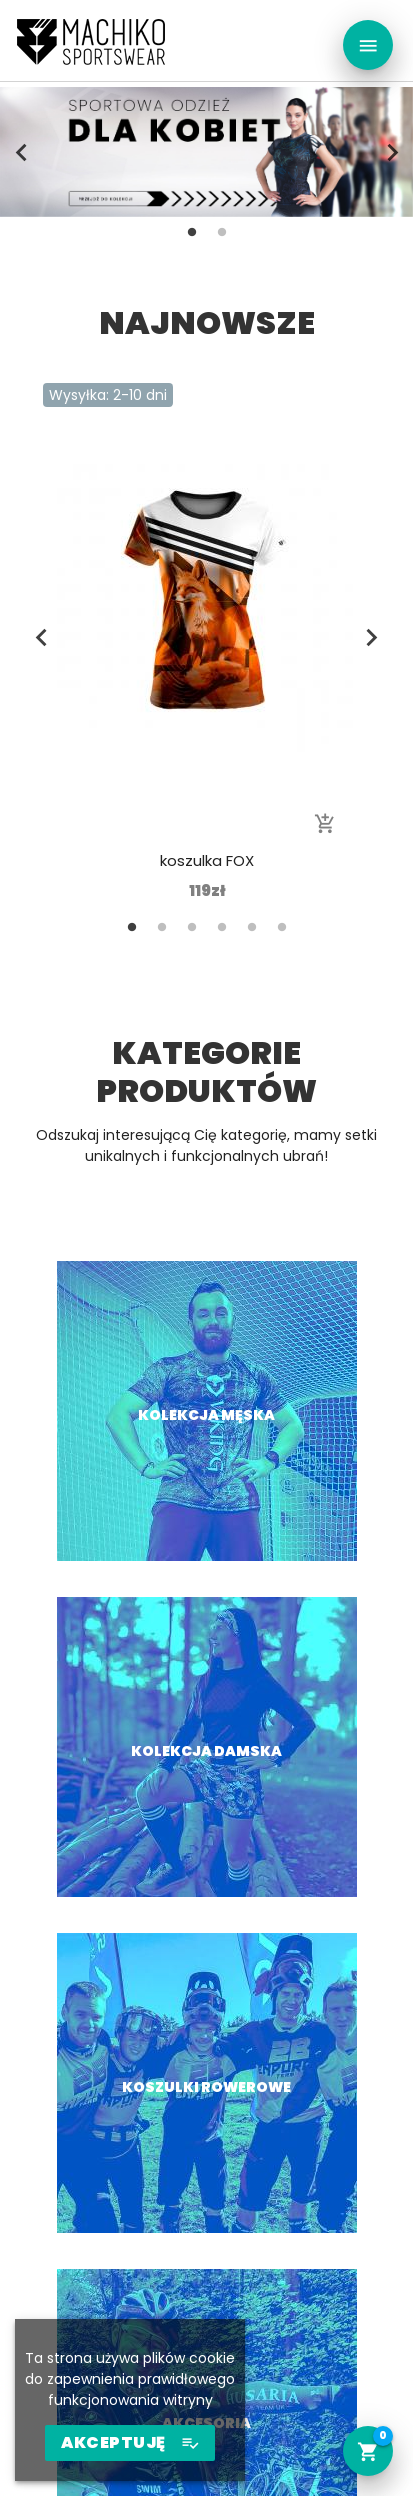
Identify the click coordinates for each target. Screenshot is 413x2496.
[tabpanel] (206, 152)
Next (392, 152)
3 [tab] (192, 927)
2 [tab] (222, 232)
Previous (21, 152)
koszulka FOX (207, 860)
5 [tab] (252, 927)
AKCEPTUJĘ (130, 2443)
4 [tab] (222, 927)
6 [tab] (282, 927)
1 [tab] (192, 232)
